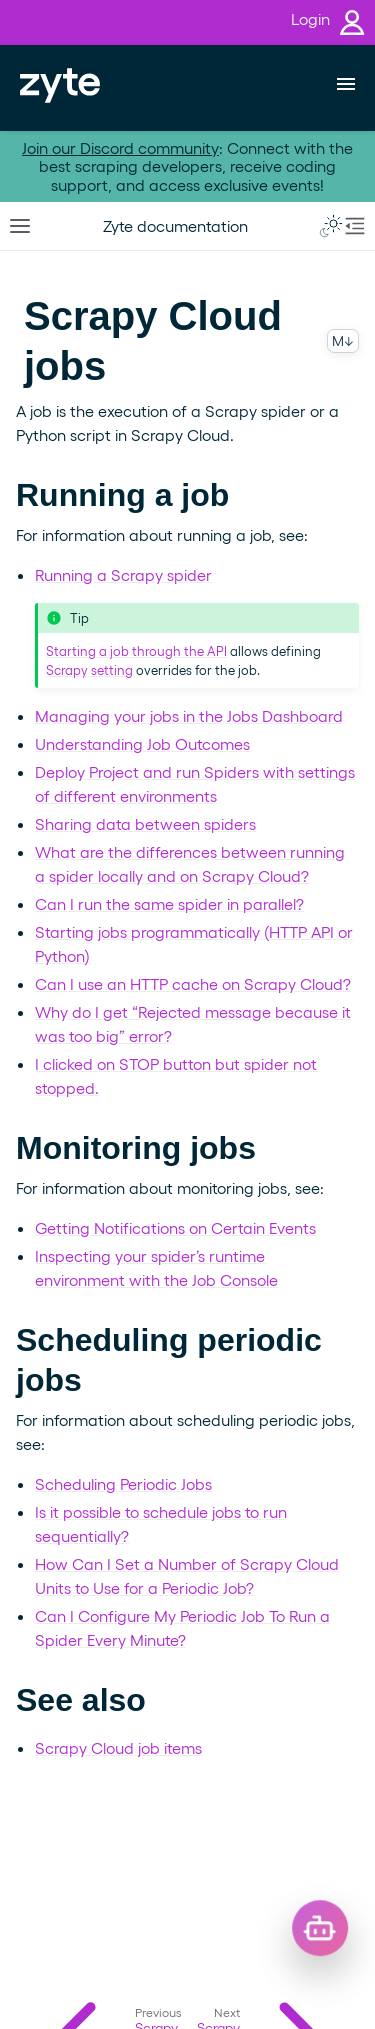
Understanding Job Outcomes (142, 743)
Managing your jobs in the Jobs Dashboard (189, 715)
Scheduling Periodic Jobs (123, 1483)
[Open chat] (335, 1944)
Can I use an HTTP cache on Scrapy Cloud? (193, 983)
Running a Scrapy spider (123, 574)
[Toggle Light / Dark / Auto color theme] (331, 226)
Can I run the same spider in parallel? (169, 903)
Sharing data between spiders (145, 823)
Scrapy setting (89, 669)
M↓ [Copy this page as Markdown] (343, 340)
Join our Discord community (120, 147)
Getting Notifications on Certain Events (175, 1227)
